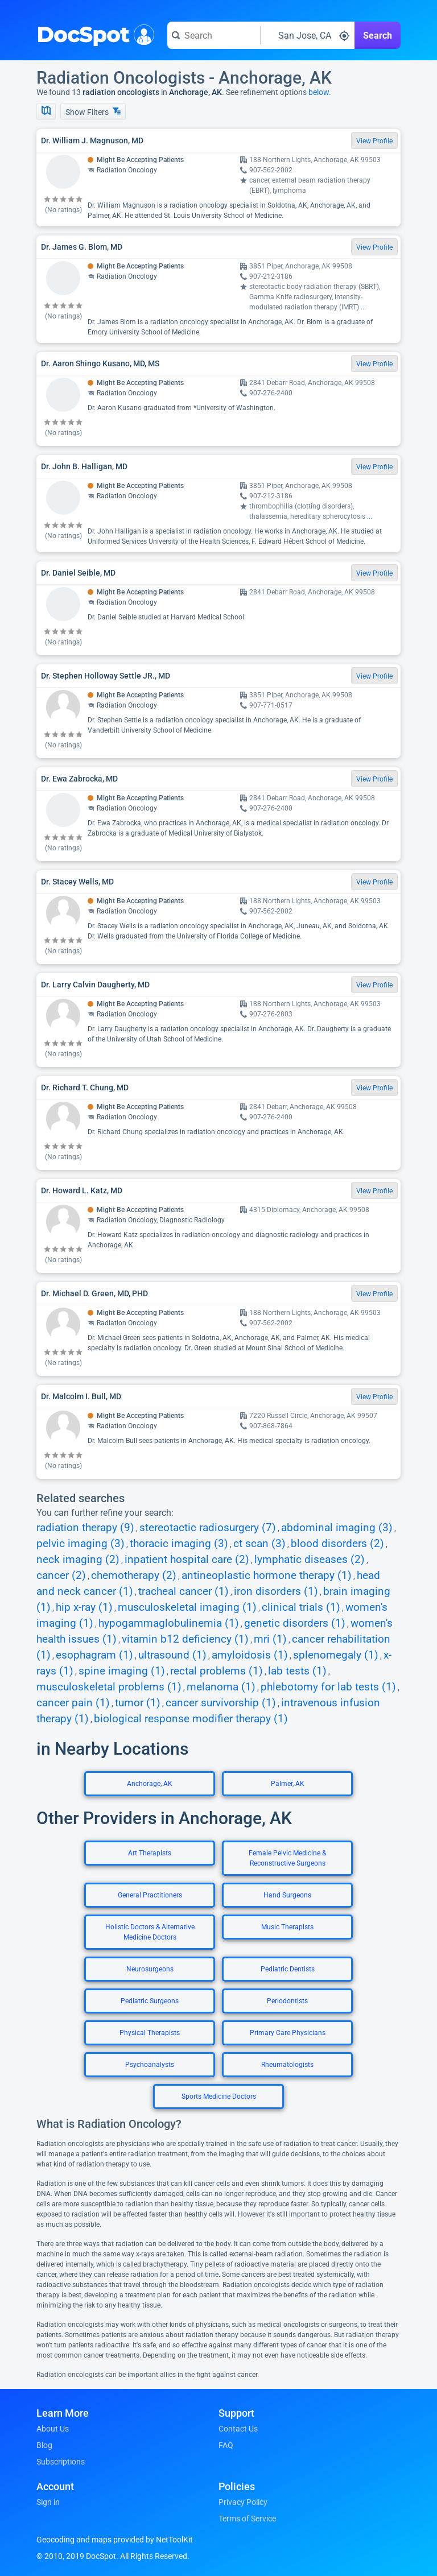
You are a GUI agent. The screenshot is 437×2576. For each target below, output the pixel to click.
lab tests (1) (297, 1671)
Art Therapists (149, 1853)
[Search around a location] (307, 35)
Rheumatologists (287, 2065)
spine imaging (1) (122, 1671)
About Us (52, 2428)
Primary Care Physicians (287, 2033)
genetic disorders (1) (294, 1623)
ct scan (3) (259, 1543)
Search (377, 35)
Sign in (48, 2502)
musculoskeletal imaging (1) (187, 1607)
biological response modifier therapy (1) (191, 1719)
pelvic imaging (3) (80, 1543)
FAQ (225, 2445)
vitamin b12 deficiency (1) (185, 1639)
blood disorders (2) (337, 1543)
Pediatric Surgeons (150, 2001)
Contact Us (238, 2428)
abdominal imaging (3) (337, 1527)
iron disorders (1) (276, 1591)
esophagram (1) (94, 1655)
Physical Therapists (149, 2033)
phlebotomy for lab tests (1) (328, 1687)
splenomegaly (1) (335, 1655)
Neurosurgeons (150, 1969)
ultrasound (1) (172, 1655)
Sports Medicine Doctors (219, 2097)
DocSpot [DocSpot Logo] (93, 33)
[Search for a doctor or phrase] (214, 35)
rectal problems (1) (216, 1671)
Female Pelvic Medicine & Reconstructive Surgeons (287, 1858)
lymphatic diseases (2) (309, 1559)
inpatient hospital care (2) (187, 1559)
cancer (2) (61, 1575)
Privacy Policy (242, 2502)
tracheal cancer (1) (183, 1591)
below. (319, 92)
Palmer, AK (287, 1784)
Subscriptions (60, 2461)
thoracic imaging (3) (179, 1543)
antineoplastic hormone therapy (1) (267, 1575)
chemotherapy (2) (133, 1575)
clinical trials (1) (301, 1607)
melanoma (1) (221, 1687)
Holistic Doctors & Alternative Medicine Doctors (150, 1932)
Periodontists (287, 2001)
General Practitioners (150, 1895)
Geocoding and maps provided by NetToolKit (114, 2539)
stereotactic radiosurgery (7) (207, 1527)
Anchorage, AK (149, 1784)
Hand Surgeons (287, 1895)
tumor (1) (137, 1703)
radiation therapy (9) (85, 1527)
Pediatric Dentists (288, 1969)
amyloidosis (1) (250, 1655)
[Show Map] (46, 111)
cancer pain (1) (73, 1703)
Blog (44, 2445)
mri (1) (270, 1639)
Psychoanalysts (149, 2065)
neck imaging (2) (77, 1559)
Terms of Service (247, 2518)
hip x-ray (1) (84, 1607)
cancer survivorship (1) (221, 1703)
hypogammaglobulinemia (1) (168, 1623)
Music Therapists (287, 1927)
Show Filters (93, 112)
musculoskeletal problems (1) (109, 1687)
